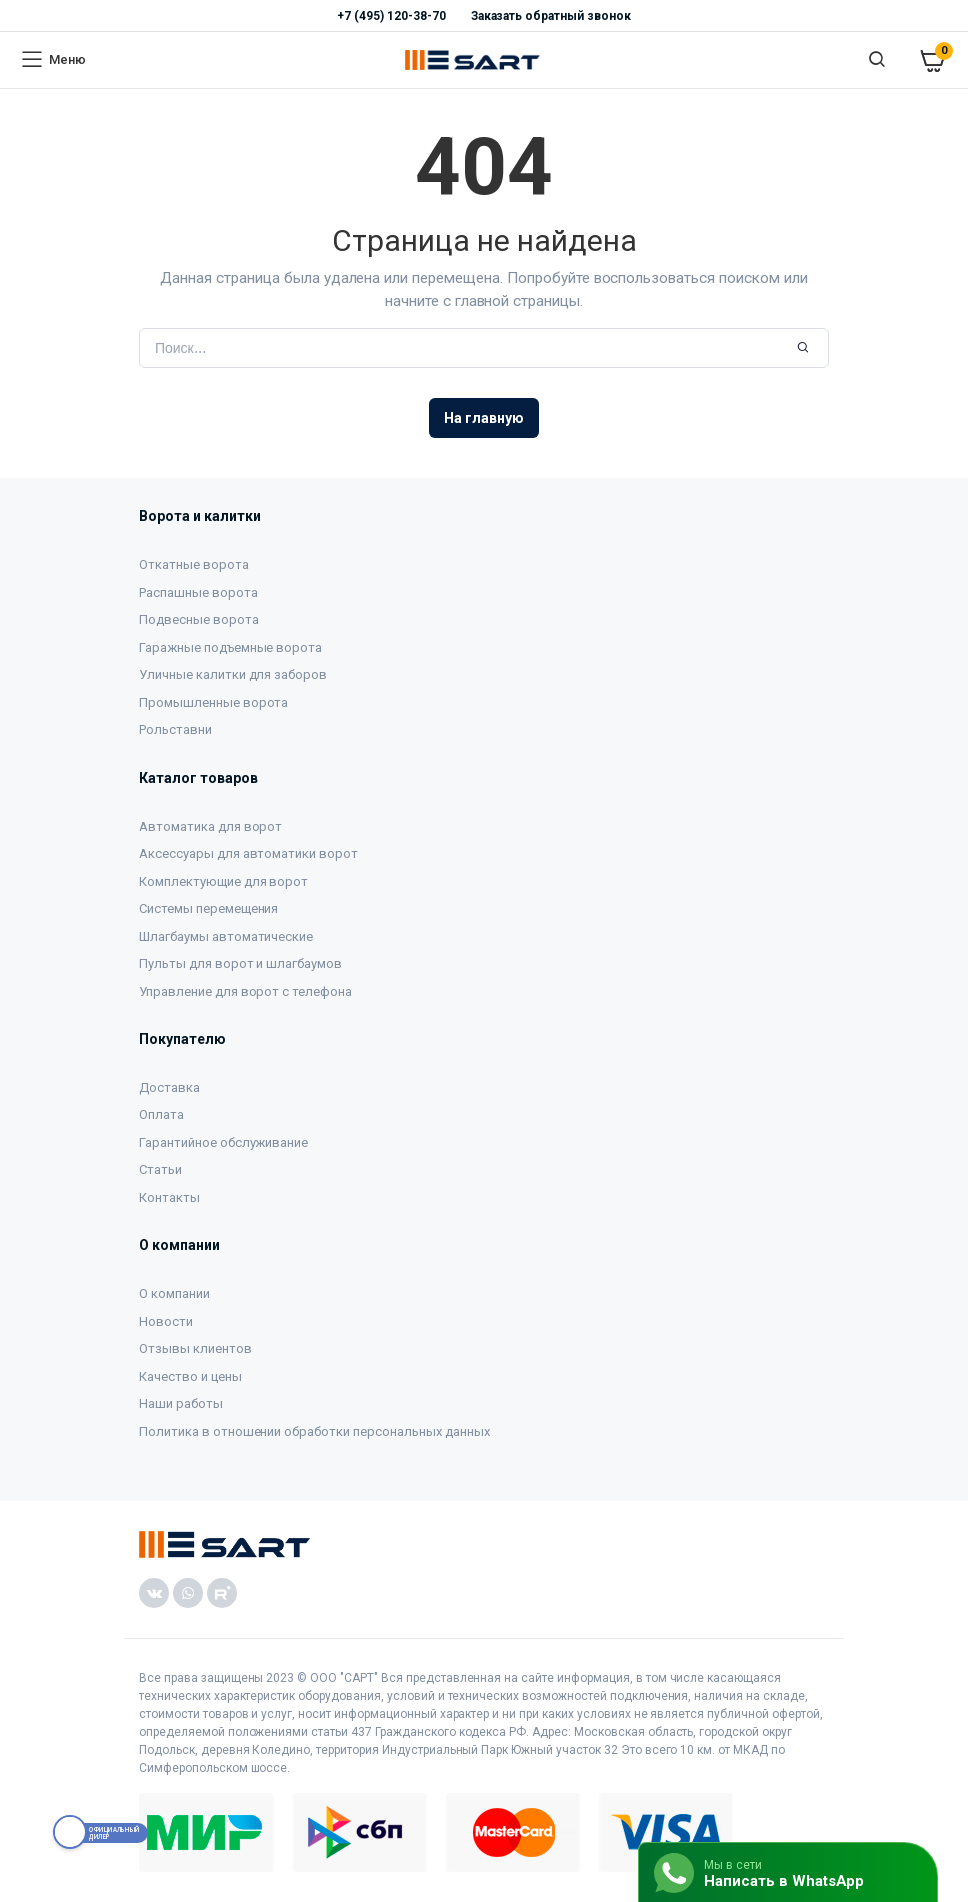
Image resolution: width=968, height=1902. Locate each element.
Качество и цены (190, 1376)
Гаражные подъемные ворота (230, 647)
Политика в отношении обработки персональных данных (314, 1431)
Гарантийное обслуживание (223, 1142)
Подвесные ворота (199, 619)
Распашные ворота (198, 592)
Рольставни (175, 729)
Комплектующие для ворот (223, 881)
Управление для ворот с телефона (245, 991)
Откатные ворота (194, 564)
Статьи (160, 1169)
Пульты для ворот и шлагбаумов (240, 963)
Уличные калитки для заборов (233, 674)
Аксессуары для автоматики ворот (248, 853)
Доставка (169, 1087)
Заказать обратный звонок (551, 16)
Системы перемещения (208, 908)
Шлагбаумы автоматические (226, 936)
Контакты (169, 1197)
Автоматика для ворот (210, 826)
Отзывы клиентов (195, 1348)
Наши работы (181, 1403)
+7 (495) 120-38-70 (391, 16)
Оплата (161, 1114)
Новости (166, 1321)
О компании (174, 1293)
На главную (484, 418)
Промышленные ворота (213, 702)
